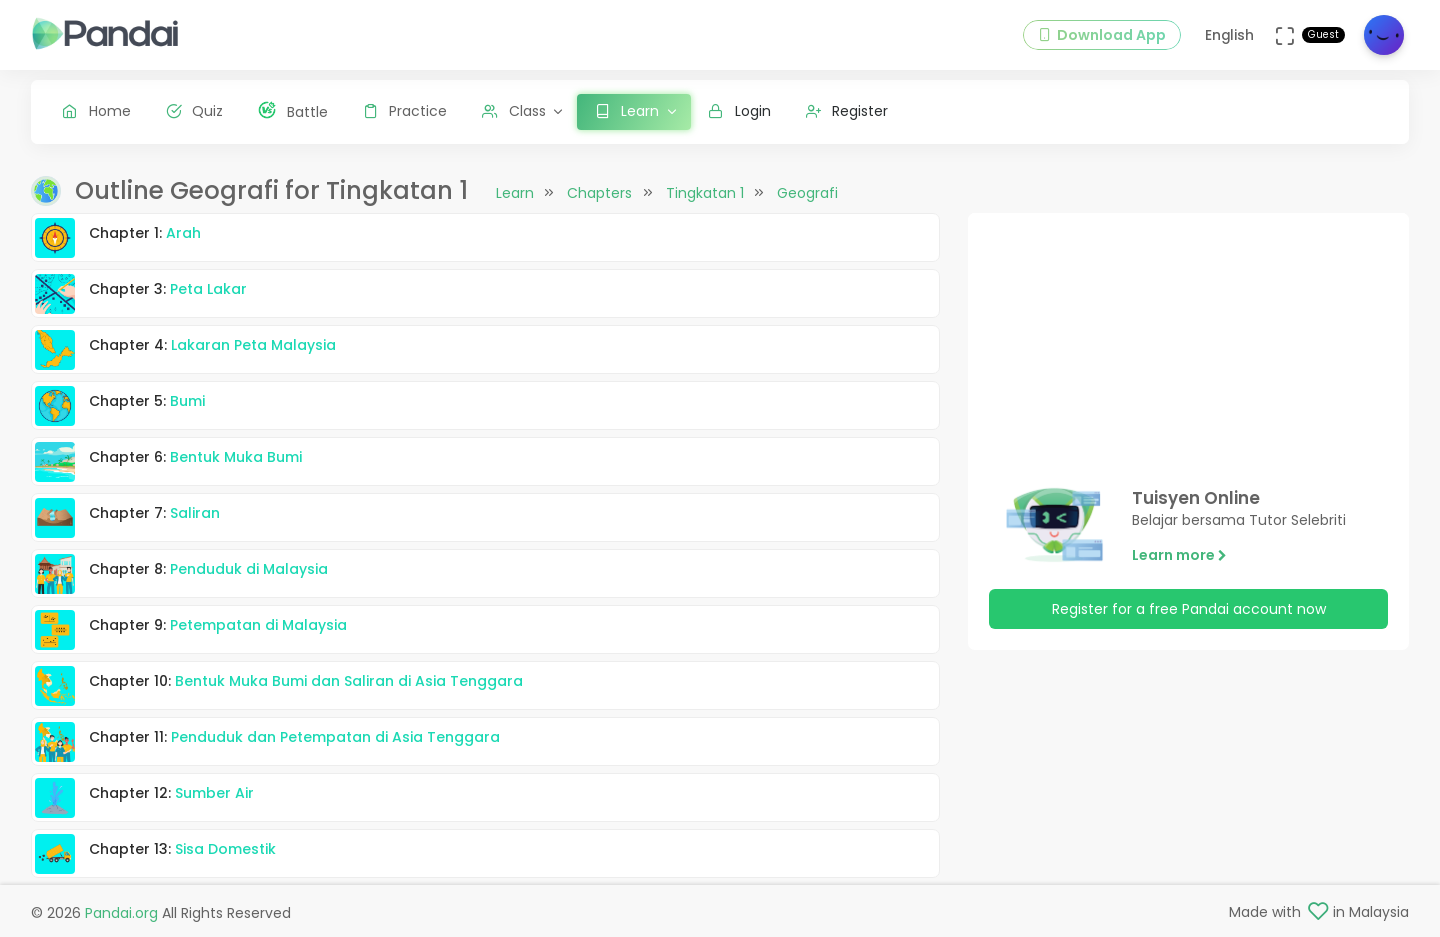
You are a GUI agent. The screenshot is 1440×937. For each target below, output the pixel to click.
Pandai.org (121, 913)
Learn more (1179, 555)
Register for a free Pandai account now (1189, 609)
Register (847, 111)
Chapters (599, 193)
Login (739, 111)
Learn (515, 193)
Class (514, 111)
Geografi (807, 193)
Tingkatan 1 (705, 193)
